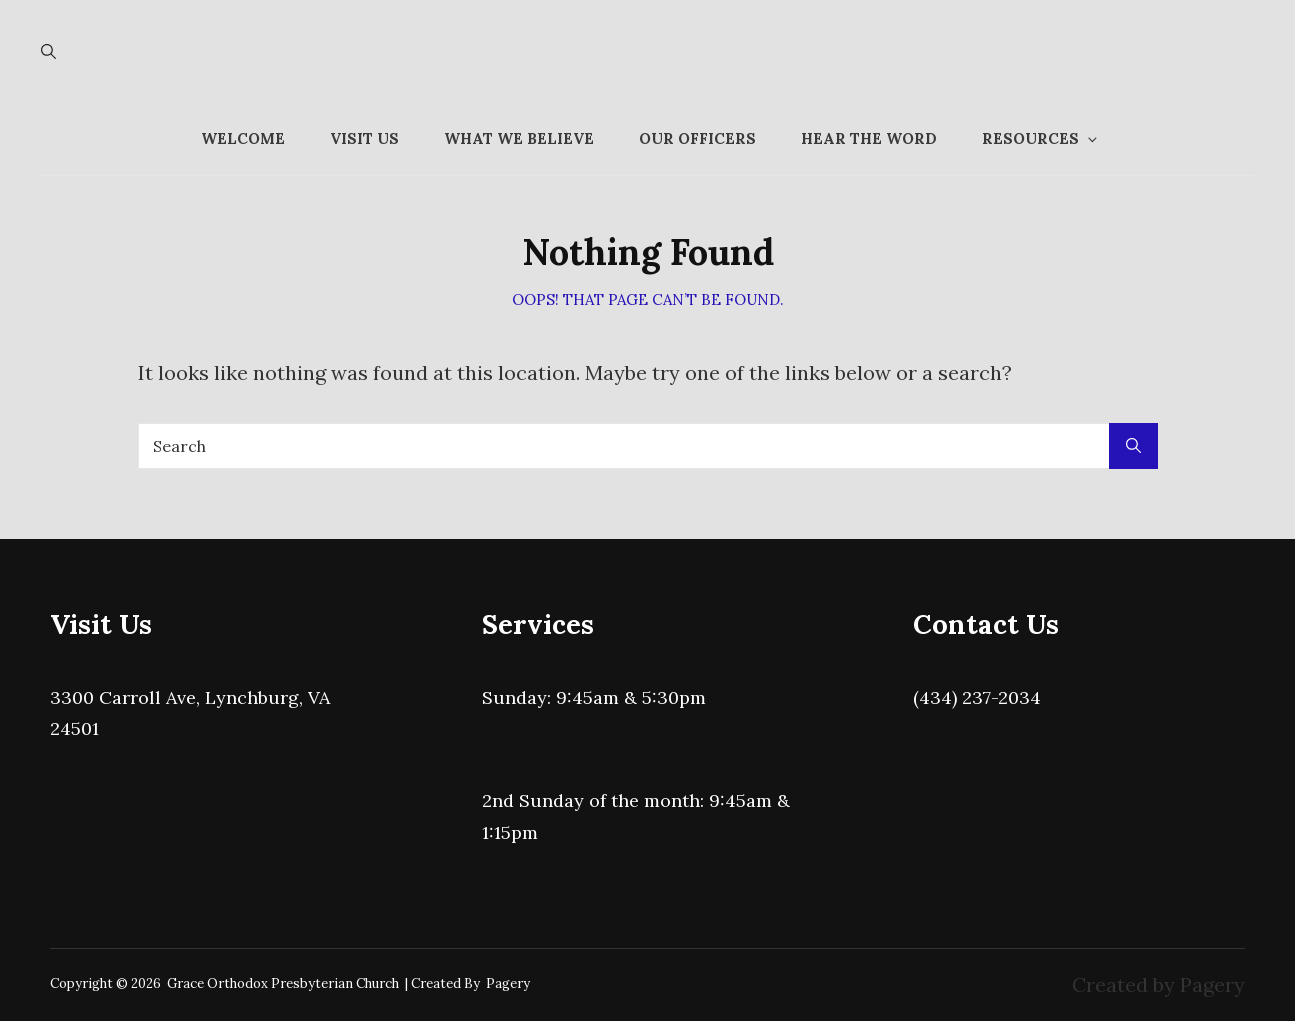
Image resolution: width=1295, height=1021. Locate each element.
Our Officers (697, 138)
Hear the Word (869, 138)
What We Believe (519, 138)
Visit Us (364, 138)
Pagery (508, 983)
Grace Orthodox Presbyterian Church (283, 983)
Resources (1041, 138)
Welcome (243, 138)
